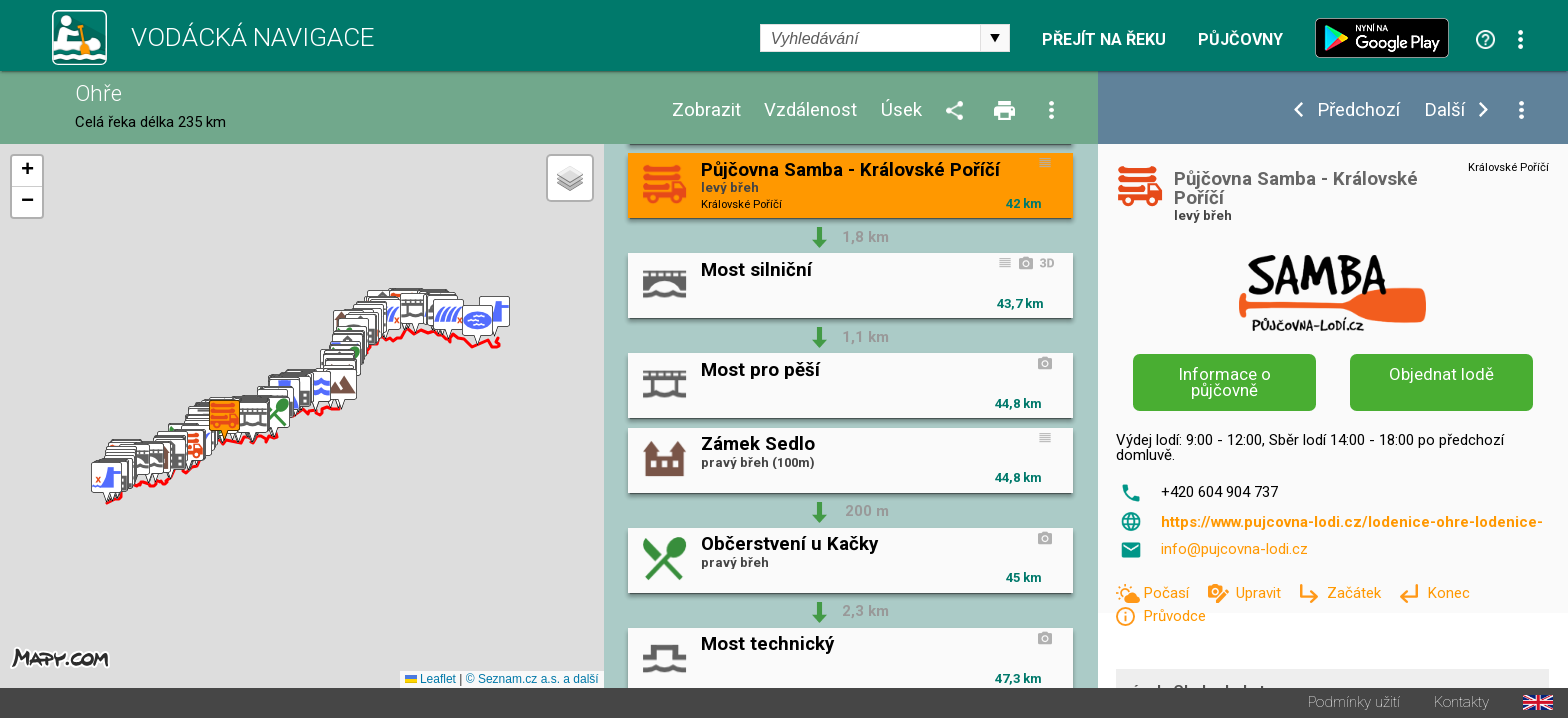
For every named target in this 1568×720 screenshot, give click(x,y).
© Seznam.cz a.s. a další (532, 681)
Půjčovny (1240, 40)
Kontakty (1461, 704)
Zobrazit (706, 110)
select (995, 38)
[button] (106, 483)
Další (1444, 110)
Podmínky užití (1354, 704)
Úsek (901, 110)
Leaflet (430, 681)
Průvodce (1174, 616)
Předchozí (1358, 110)
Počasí (1168, 593)
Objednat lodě (1441, 374)
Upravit (1260, 593)
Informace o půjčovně (1225, 382)
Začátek (1356, 593)
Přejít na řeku (1104, 40)
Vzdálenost (810, 110)
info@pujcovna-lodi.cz (1234, 549)
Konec (1448, 593)
